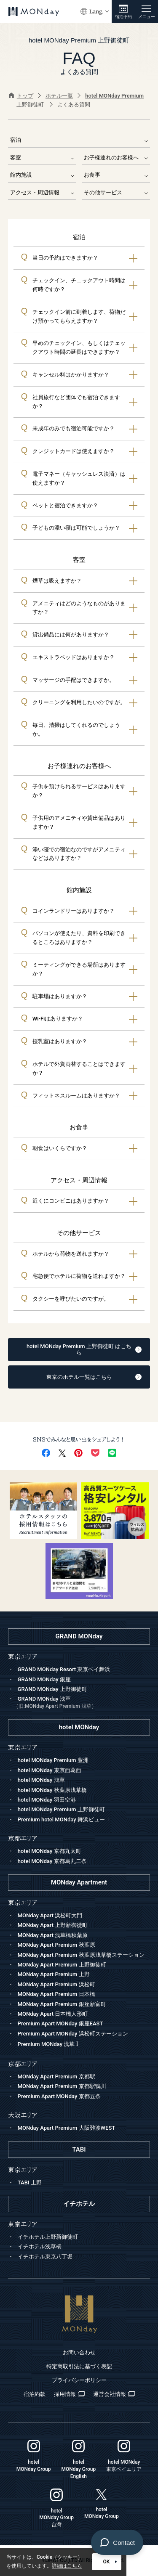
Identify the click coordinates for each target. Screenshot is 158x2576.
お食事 (116, 175)
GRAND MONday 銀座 (44, 1679)
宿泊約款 (35, 2394)
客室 (42, 157)
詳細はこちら (67, 2566)
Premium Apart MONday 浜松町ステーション (73, 2033)
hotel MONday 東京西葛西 (49, 1770)
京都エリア (22, 2064)
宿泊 (79, 140)
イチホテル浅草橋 (40, 2246)
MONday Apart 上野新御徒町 (53, 1925)
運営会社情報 (114, 2394)
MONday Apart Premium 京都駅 (56, 2076)
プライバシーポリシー (79, 2380)
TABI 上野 (30, 2182)
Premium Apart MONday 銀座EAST (60, 2023)
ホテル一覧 (59, 96)
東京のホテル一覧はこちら (94, 1377)
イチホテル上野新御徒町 (48, 2237)
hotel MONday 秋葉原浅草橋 (52, 1790)
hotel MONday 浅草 (41, 1780)
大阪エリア (22, 2115)
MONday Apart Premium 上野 (54, 1974)
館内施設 (42, 175)
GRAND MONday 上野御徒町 (52, 1689)
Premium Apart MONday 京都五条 (59, 2096)
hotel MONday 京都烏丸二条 (52, 1861)
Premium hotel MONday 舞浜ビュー (65, 1819)
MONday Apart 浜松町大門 (50, 1915)
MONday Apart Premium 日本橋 (56, 1994)
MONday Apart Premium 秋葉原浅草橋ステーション (81, 1955)
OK (110, 2562)
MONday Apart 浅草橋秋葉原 (53, 1935)
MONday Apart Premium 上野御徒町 (62, 1964)
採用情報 (69, 2394)
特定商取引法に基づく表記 (79, 2366)
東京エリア (22, 1903)
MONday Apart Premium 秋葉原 (56, 1945)
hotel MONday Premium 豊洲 (53, 1760)
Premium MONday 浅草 (48, 2044)
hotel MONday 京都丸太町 (49, 1851)
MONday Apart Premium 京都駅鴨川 (62, 2086)
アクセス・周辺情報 (42, 192)
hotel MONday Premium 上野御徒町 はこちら (84, 1349)
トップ (21, 96)
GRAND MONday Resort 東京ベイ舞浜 (64, 1669)
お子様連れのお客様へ (116, 157)
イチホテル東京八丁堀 (45, 2256)
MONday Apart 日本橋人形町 (53, 2014)
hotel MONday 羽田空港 (47, 1800)
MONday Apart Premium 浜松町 (56, 1984)
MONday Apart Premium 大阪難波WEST (66, 2128)
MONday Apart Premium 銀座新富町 (62, 2004)
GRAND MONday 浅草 (81, 1703)
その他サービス (116, 192)
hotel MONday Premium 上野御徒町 (61, 1809)
